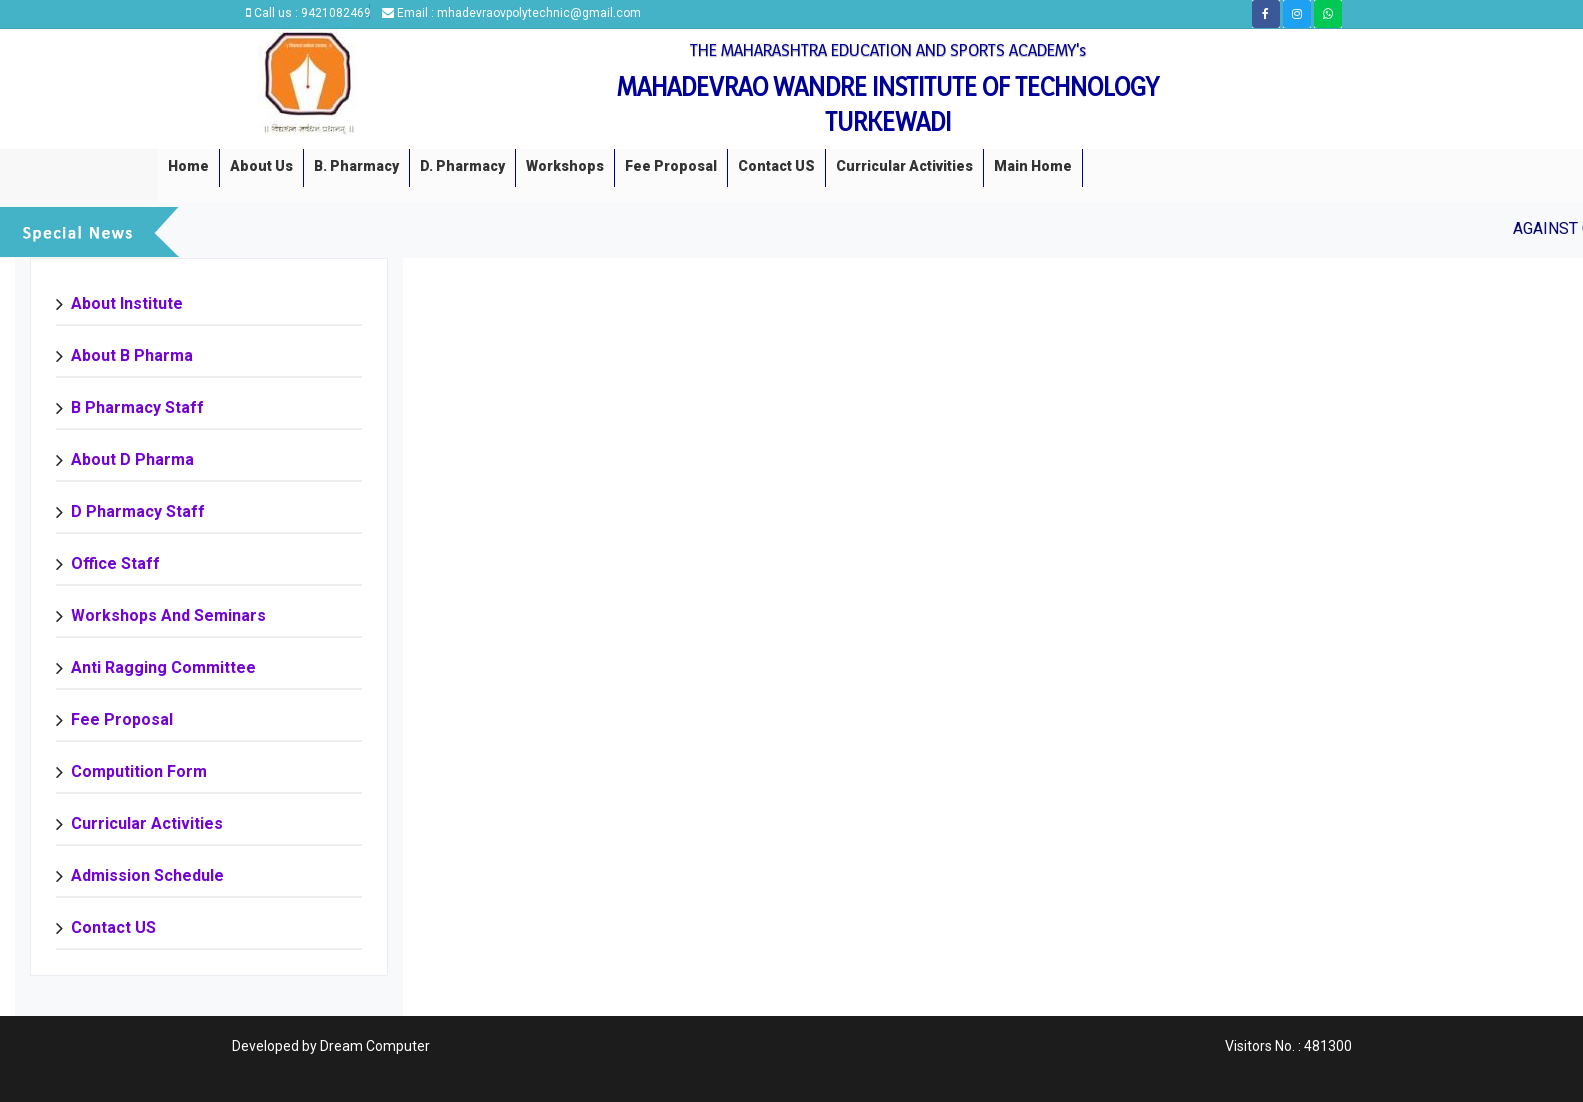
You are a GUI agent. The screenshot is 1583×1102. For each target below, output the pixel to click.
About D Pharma (132, 459)
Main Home (1033, 166)
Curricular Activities (904, 166)
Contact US (776, 166)
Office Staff (115, 563)
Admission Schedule (147, 875)
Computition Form (139, 771)
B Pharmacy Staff (137, 407)
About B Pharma (132, 355)
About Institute (127, 303)
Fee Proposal (671, 166)
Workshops (565, 166)
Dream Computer (375, 1046)
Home (188, 166)
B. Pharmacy (356, 166)
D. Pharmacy (462, 166)
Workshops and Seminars (168, 615)
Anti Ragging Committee (163, 667)
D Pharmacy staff (138, 511)
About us (261, 166)
